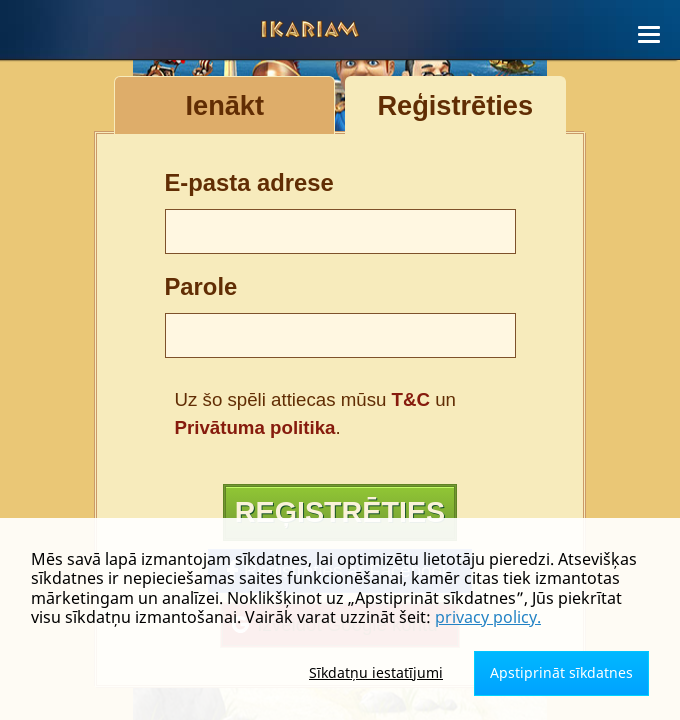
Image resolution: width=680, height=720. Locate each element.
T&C (411, 399)
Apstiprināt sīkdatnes (561, 672)
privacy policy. (488, 617)
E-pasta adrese (249, 182)
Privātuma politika (255, 427)
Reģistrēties (339, 515)
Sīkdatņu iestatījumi (376, 672)
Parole (201, 286)
